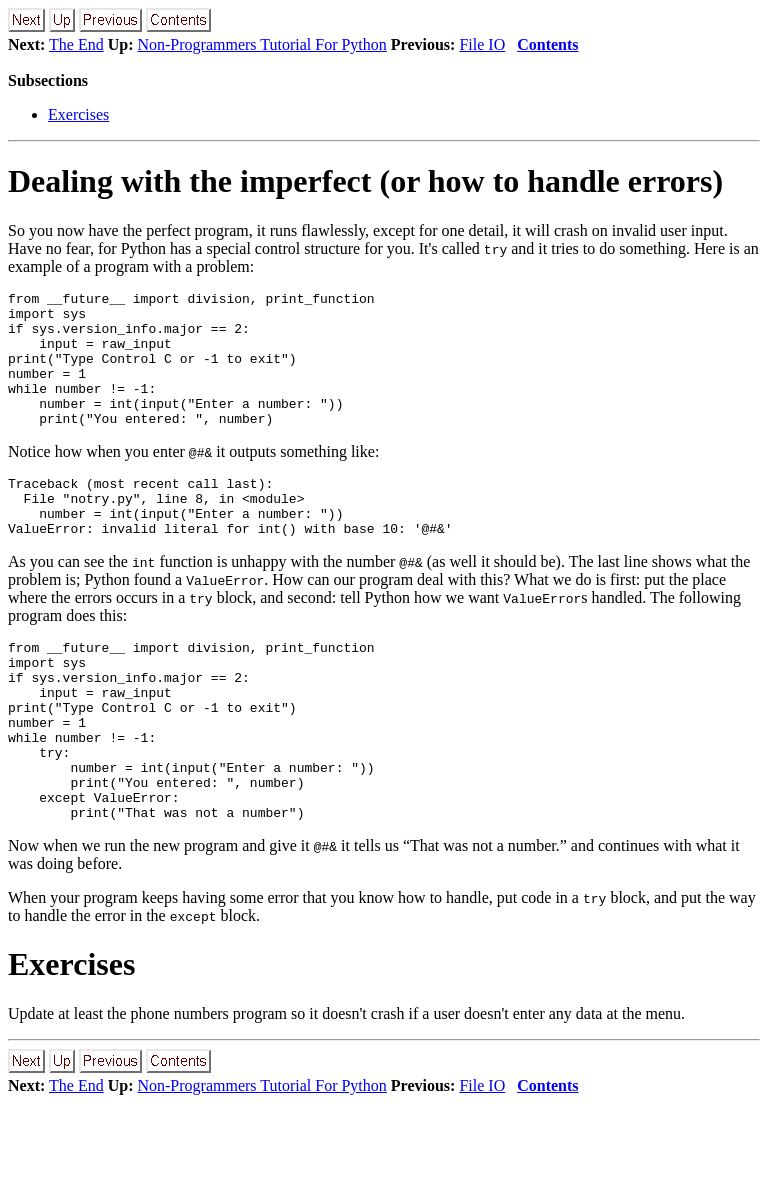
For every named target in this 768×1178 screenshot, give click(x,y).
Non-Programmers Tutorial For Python (261, 44)
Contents (547, 44)
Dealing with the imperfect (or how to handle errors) (365, 181)
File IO (482, 44)
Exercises (78, 114)
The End (76, 44)
